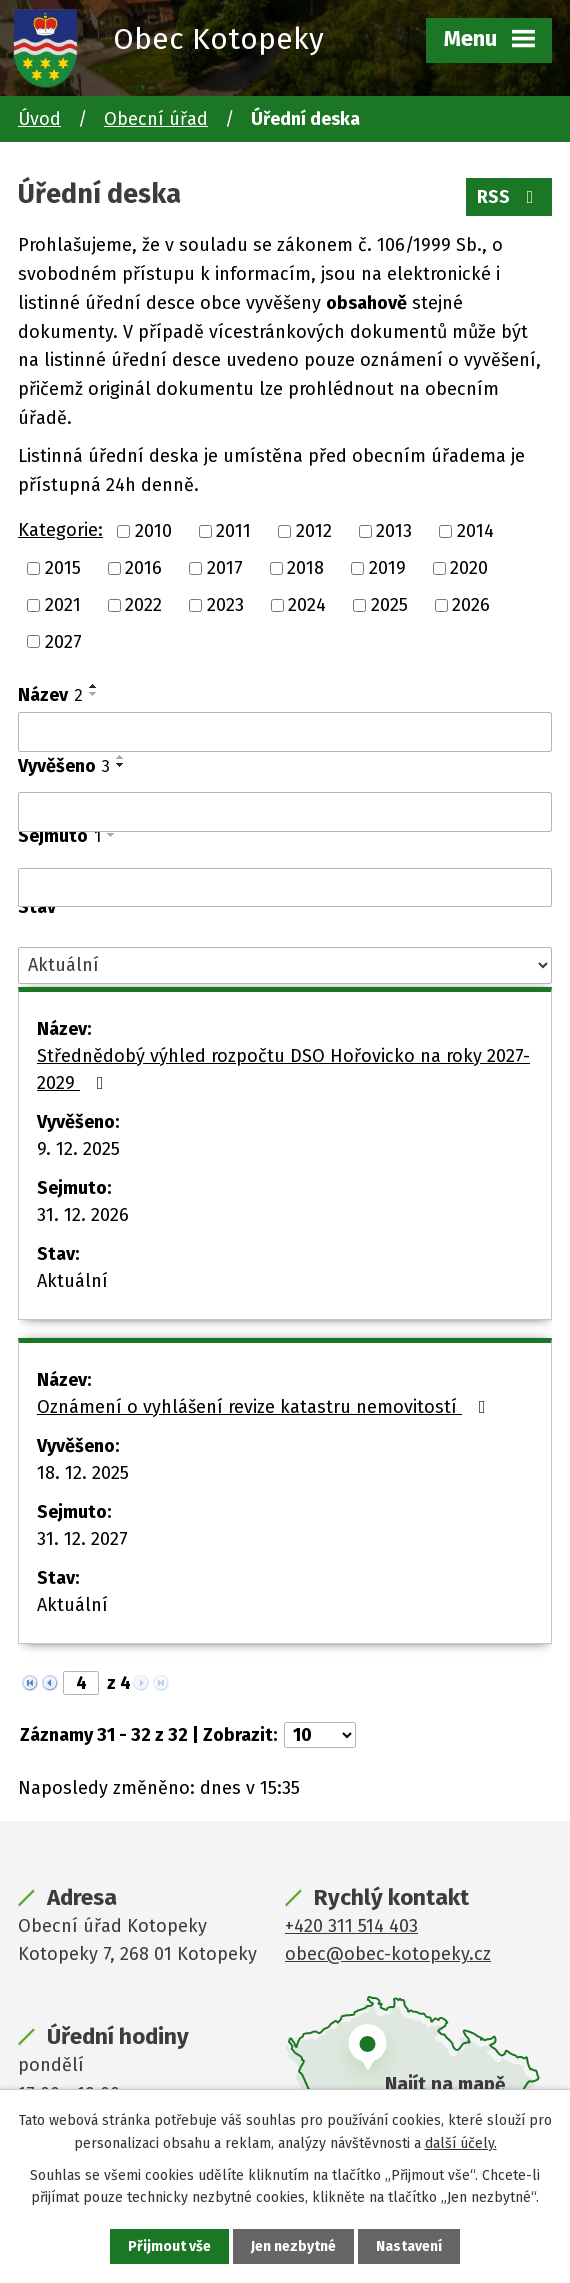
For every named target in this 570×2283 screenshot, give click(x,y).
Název (50, 695)
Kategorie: (60, 530)
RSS (509, 197)
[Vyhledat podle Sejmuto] (285, 888)
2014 (475, 531)
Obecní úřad (156, 119)
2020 (469, 568)
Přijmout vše (169, 2246)
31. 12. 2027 (82, 1539)
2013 (394, 531)
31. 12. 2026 (83, 1215)
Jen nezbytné (293, 2246)
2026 (471, 605)
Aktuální (72, 1281)
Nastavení (409, 2246)
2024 (307, 605)
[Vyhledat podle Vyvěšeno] (285, 812)
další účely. (461, 2142)
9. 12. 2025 (78, 1149)
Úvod (39, 119)
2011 (233, 531)
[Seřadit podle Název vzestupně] (94, 686)
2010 (153, 531)
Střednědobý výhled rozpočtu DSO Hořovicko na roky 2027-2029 (283, 1069)
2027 (63, 641)
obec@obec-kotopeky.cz (388, 1954)
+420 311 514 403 (351, 1926)
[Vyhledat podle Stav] (285, 965)
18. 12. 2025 (83, 1473)
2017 (225, 568)
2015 (63, 568)
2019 (387, 568)
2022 (143, 605)
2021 (63, 605)
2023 (225, 605)
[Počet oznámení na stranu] (320, 1735)
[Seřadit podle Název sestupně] (94, 694)
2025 (389, 605)
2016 (143, 568)
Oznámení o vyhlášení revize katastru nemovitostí (265, 1407)
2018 (305, 568)
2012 (314, 531)
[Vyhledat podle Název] (285, 732)
